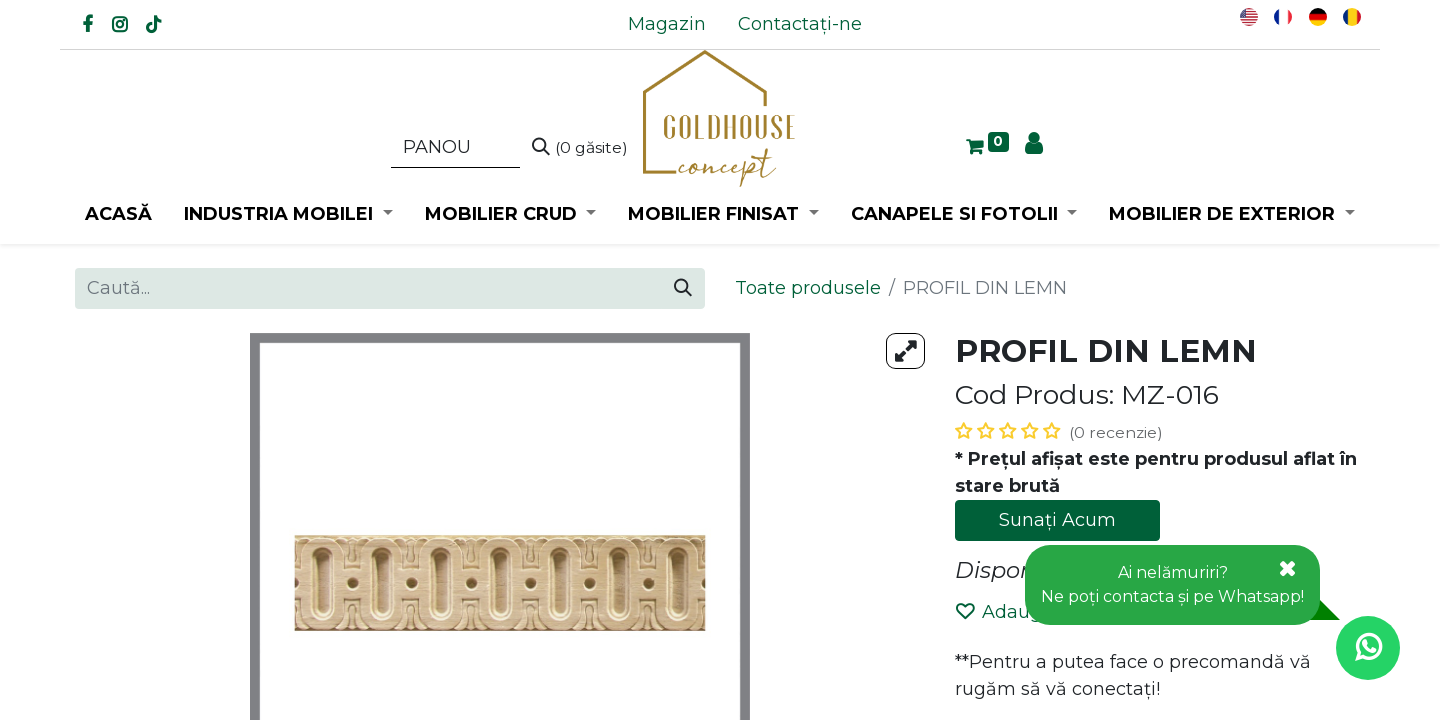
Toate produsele (808, 288)
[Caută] (580, 148)
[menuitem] (667, 24)
